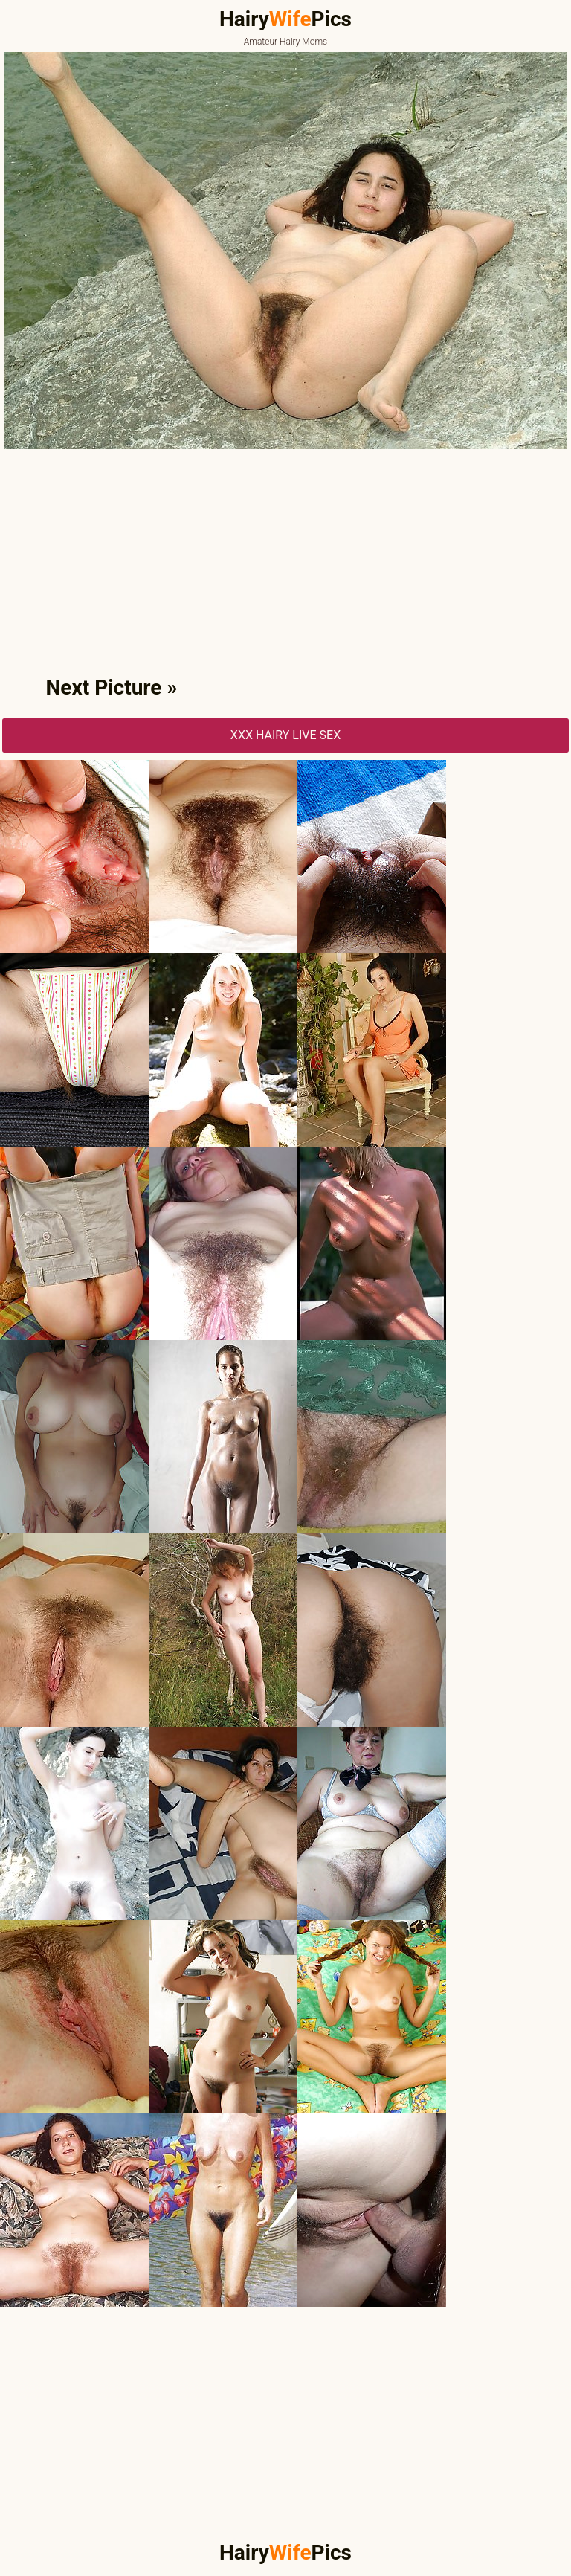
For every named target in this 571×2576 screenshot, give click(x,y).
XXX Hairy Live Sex (285, 735)
